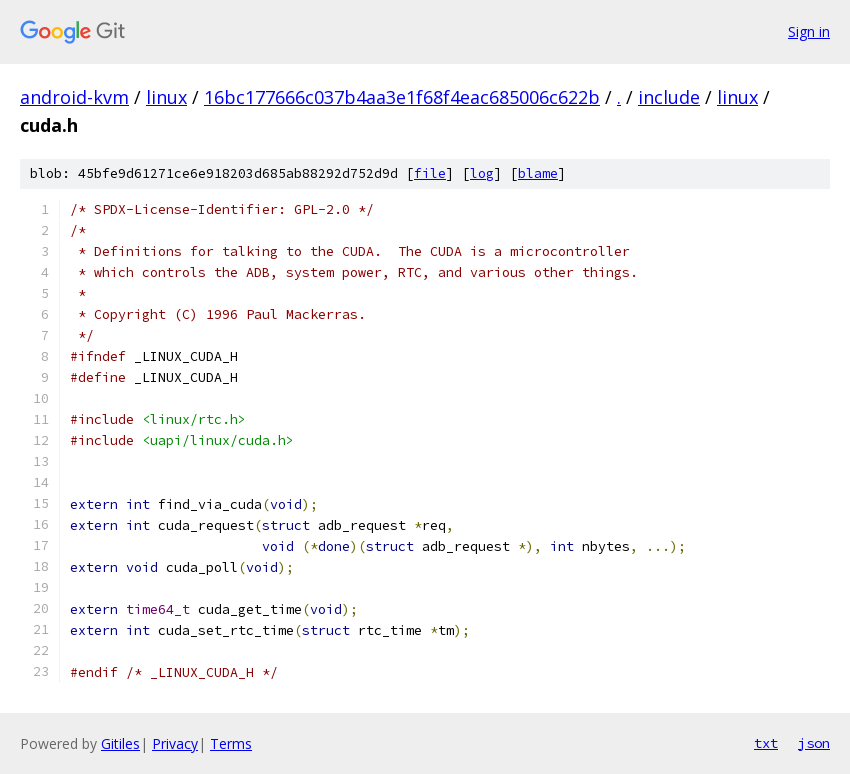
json (814, 743)
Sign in (809, 31)
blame (538, 173)
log (482, 173)
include (669, 97)
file (430, 173)
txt (766, 743)
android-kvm (74, 97)
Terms (231, 743)
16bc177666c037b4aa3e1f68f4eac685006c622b (402, 97)
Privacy (175, 743)
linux (166, 97)
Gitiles (120, 743)
